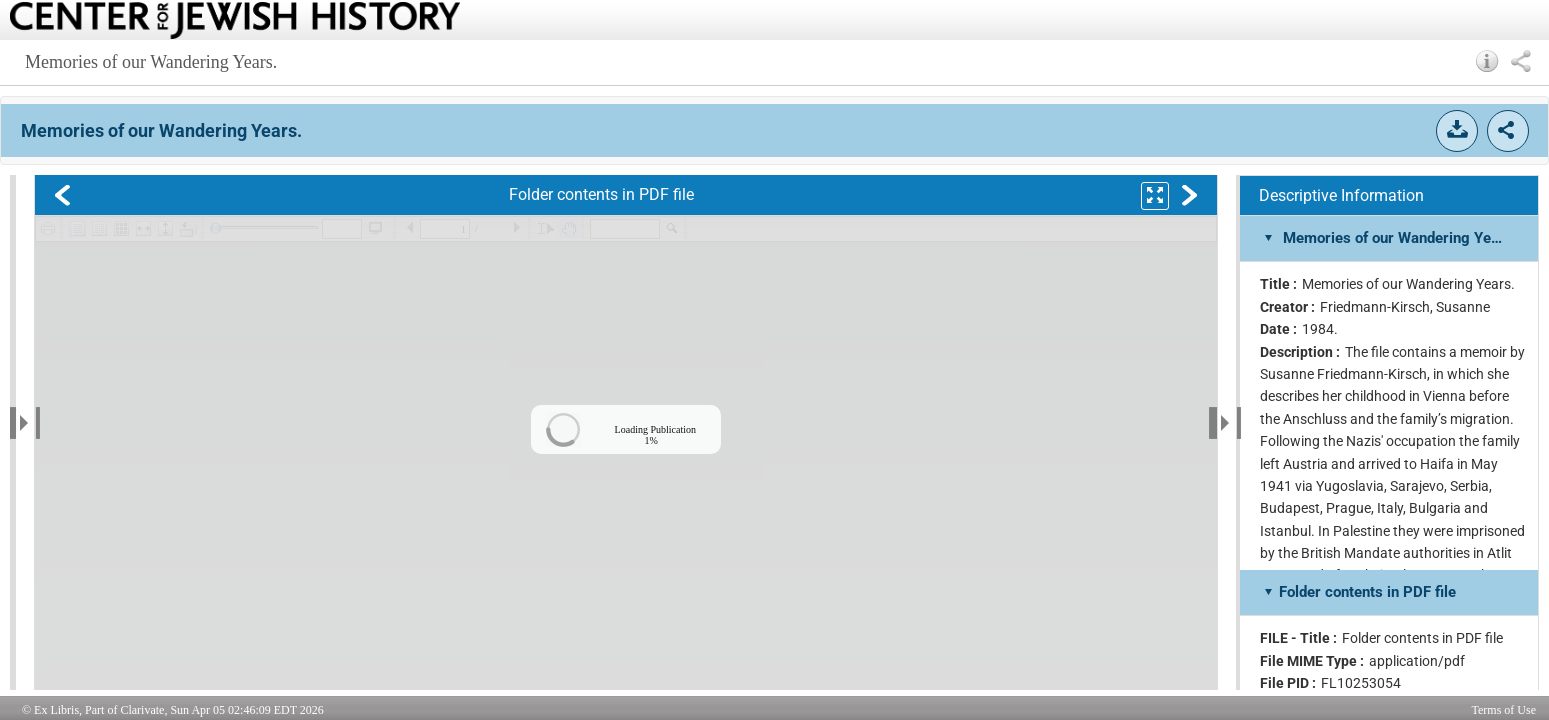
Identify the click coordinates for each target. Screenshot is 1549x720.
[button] (1487, 61)
